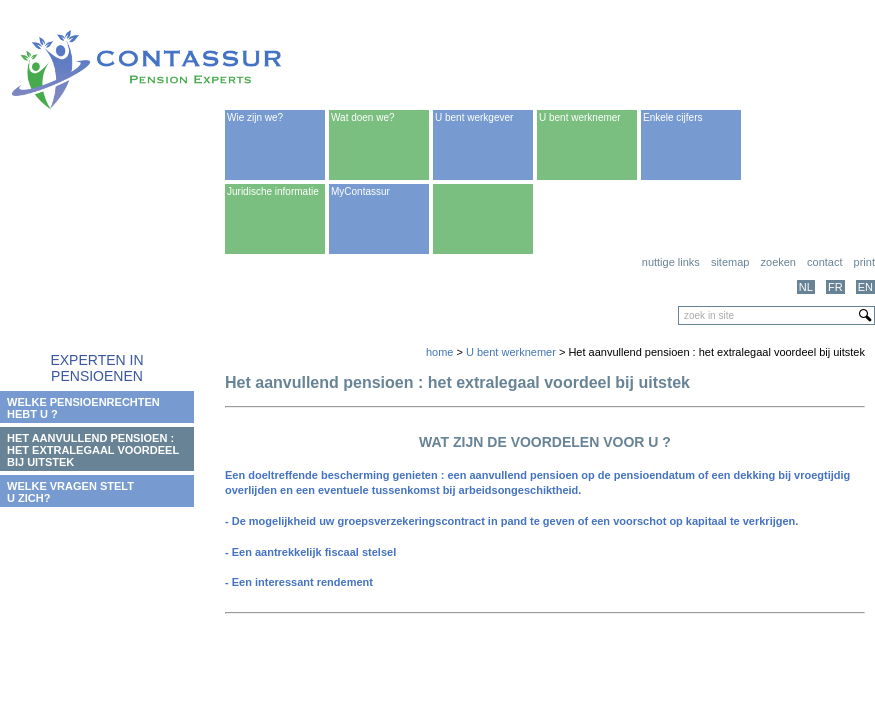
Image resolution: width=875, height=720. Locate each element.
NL (806, 287)
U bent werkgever (474, 117)
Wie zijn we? (255, 117)
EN (865, 287)
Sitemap (730, 262)
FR (835, 287)
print (864, 262)
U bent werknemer (580, 117)
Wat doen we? (363, 117)
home (440, 352)
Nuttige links (671, 262)
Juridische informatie (273, 191)
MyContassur (360, 191)
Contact (824, 262)
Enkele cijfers (672, 117)
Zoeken (778, 262)
